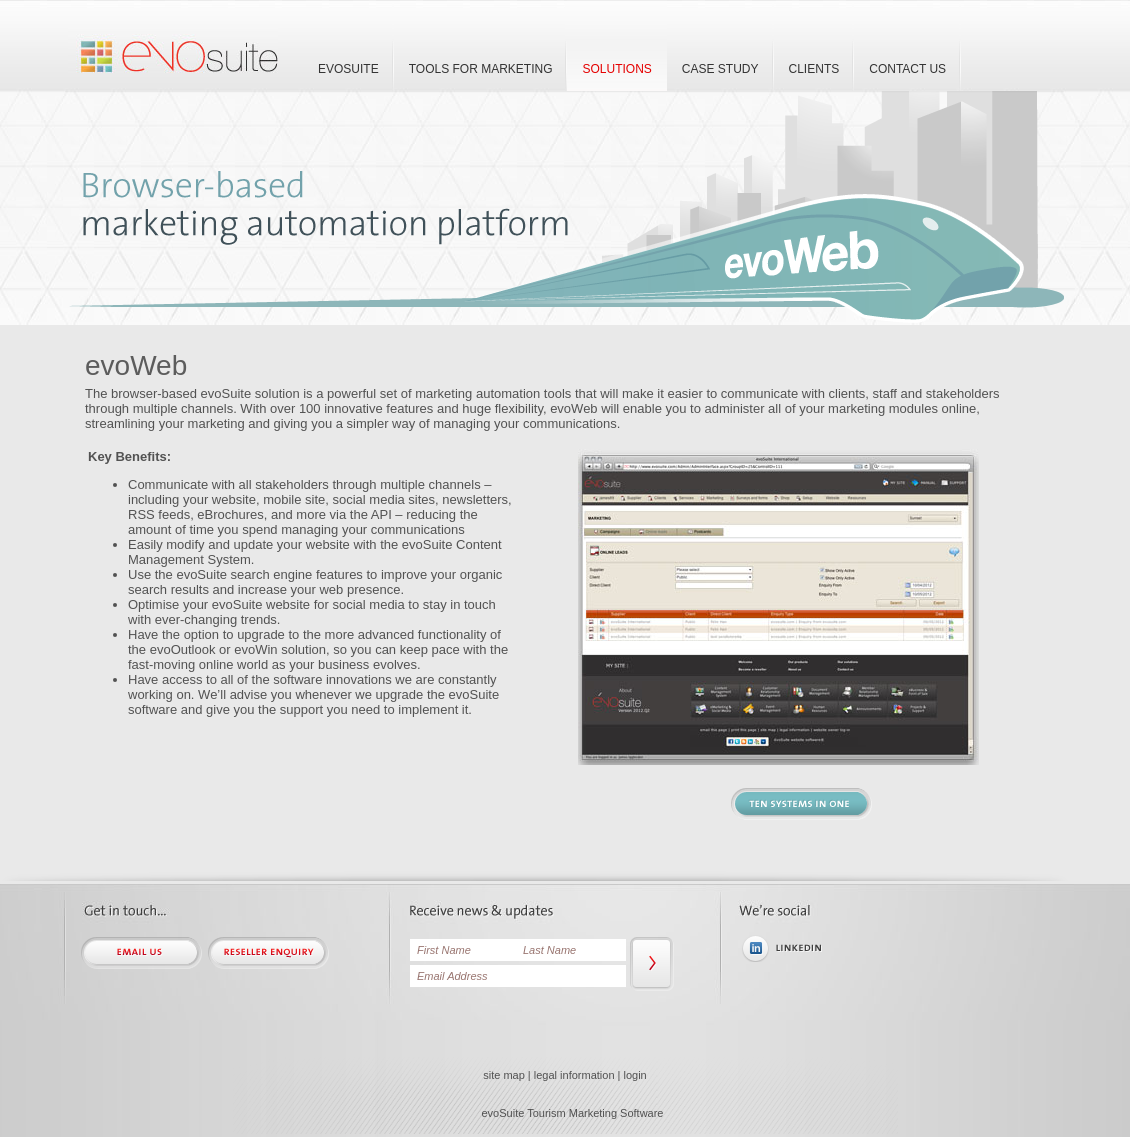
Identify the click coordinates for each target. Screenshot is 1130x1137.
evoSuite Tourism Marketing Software (573, 1113)
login (635, 1075)
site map (504, 1075)
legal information (574, 1075)
